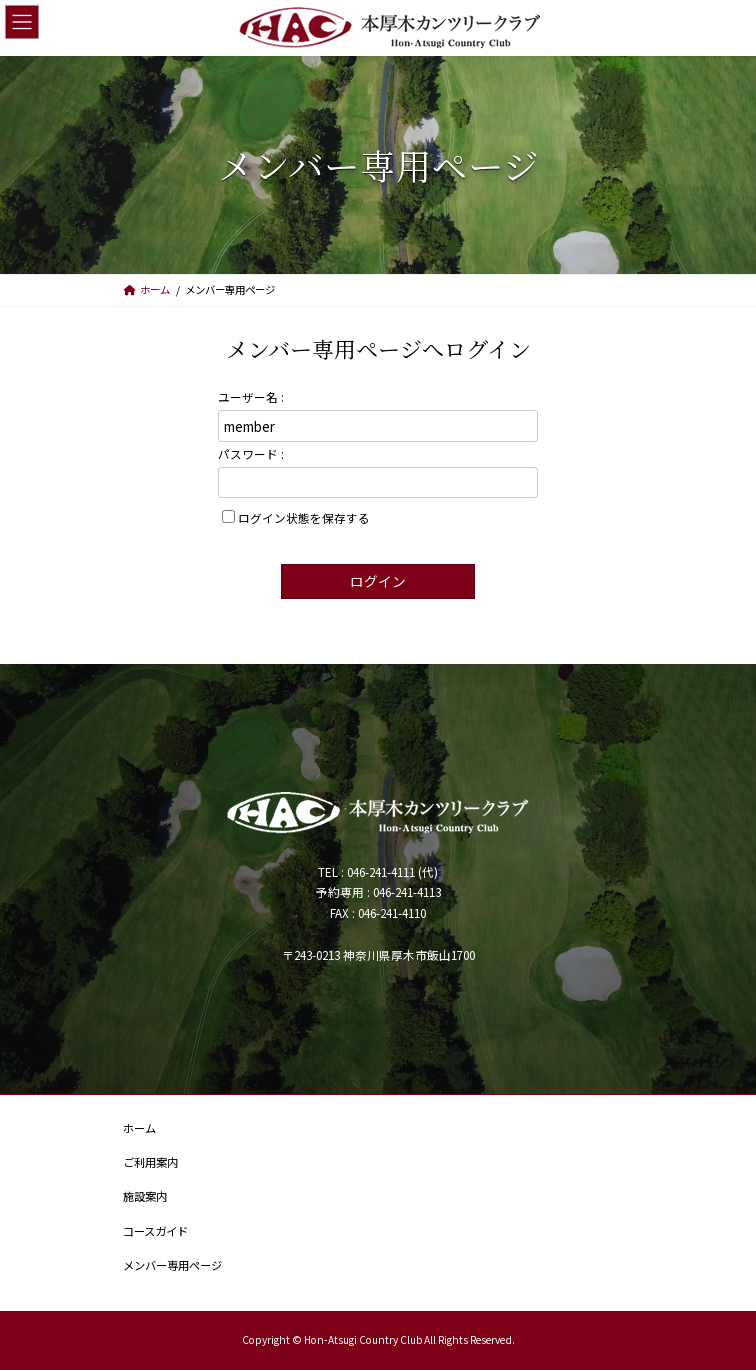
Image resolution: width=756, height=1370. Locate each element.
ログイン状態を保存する (304, 517)
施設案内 (145, 1196)
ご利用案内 (150, 1162)
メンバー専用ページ (172, 1265)
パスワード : (251, 453)
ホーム (139, 1128)
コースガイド (155, 1231)
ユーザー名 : (251, 396)
